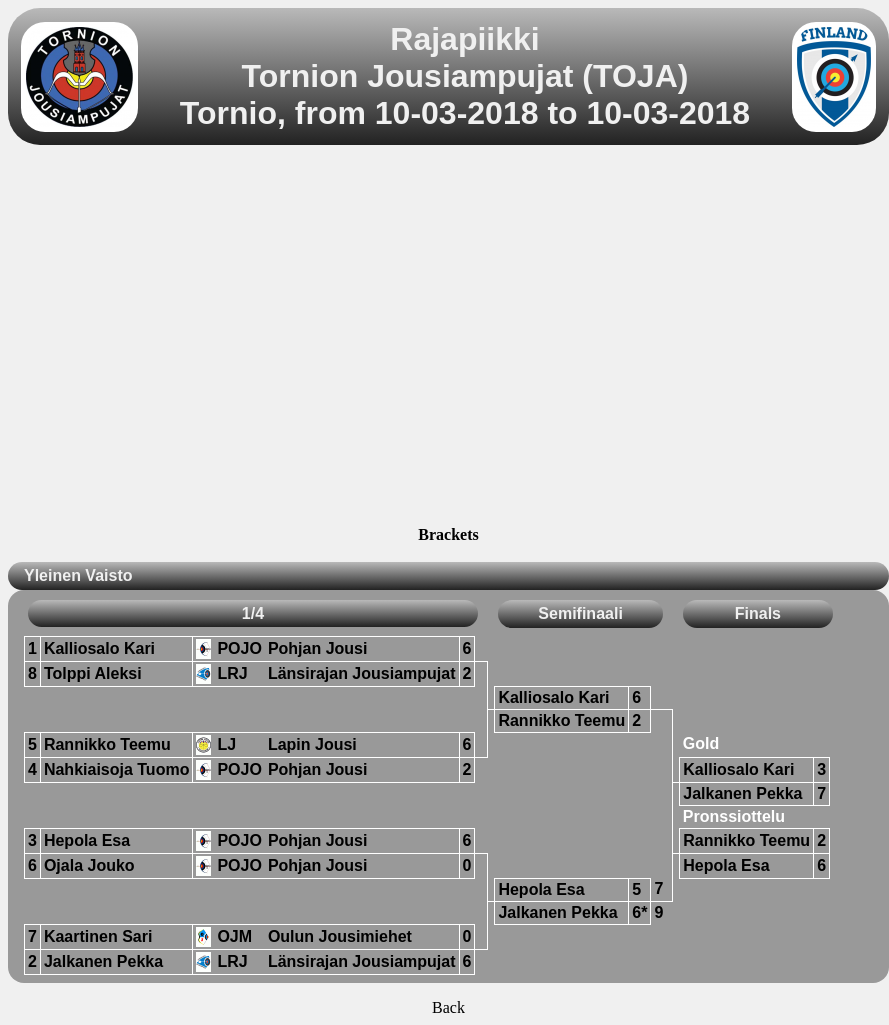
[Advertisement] (187, 338)
